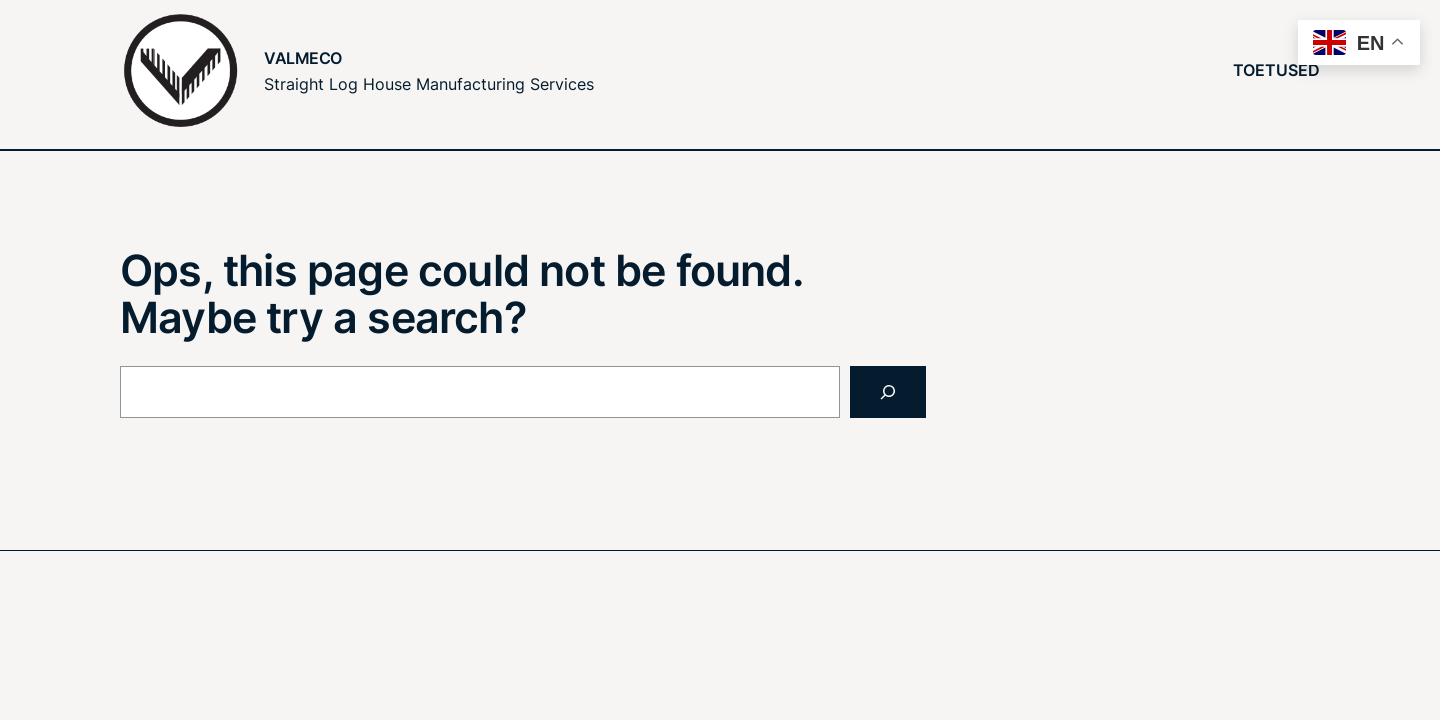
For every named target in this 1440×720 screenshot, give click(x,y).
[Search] (888, 392)
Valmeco (303, 58)
